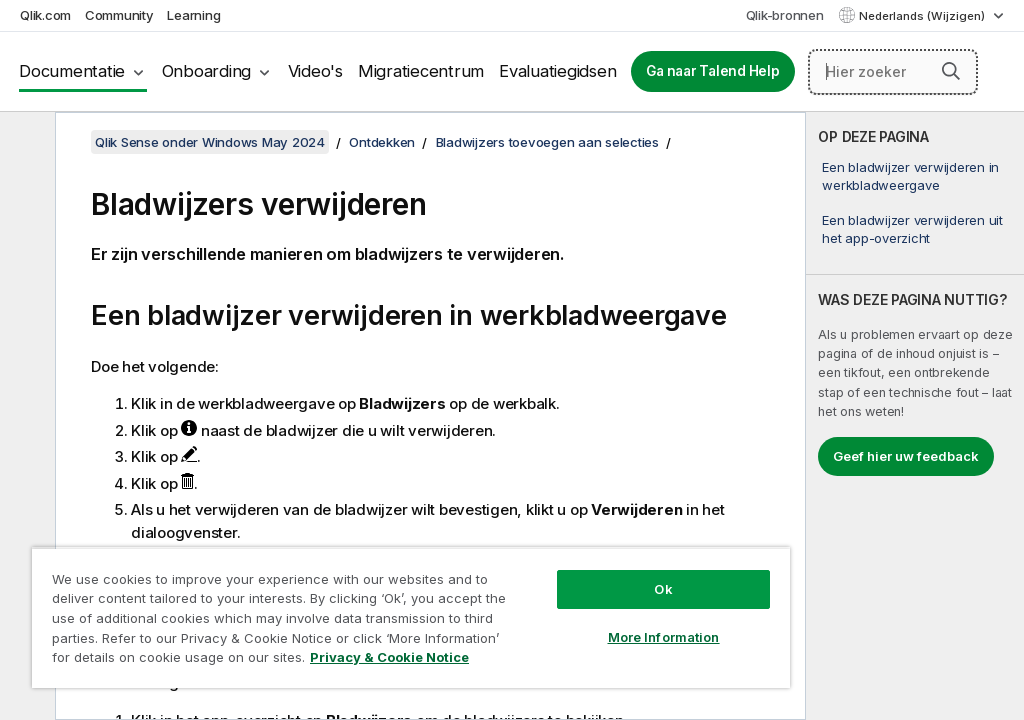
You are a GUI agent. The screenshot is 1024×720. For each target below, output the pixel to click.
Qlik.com (45, 15)
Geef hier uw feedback (906, 456)
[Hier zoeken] (893, 72)
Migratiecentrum (421, 71)
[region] (411, 617)
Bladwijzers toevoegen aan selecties (547, 142)
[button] (951, 71)
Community (119, 15)
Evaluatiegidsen (557, 71)
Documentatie (72, 71)
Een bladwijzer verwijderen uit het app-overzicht (912, 229)
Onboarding (207, 71)
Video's (315, 71)
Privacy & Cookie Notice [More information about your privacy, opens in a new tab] (389, 657)
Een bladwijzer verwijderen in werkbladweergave (910, 176)
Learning (193, 15)
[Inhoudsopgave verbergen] (25, 143)
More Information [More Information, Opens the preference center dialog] (664, 637)
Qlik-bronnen (785, 15)
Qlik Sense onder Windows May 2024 (210, 142)
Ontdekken (382, 142)
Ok (663, 589)
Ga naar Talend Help (712, 71)
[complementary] (915, 416)
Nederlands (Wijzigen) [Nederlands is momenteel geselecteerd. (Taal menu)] (923, 16)
